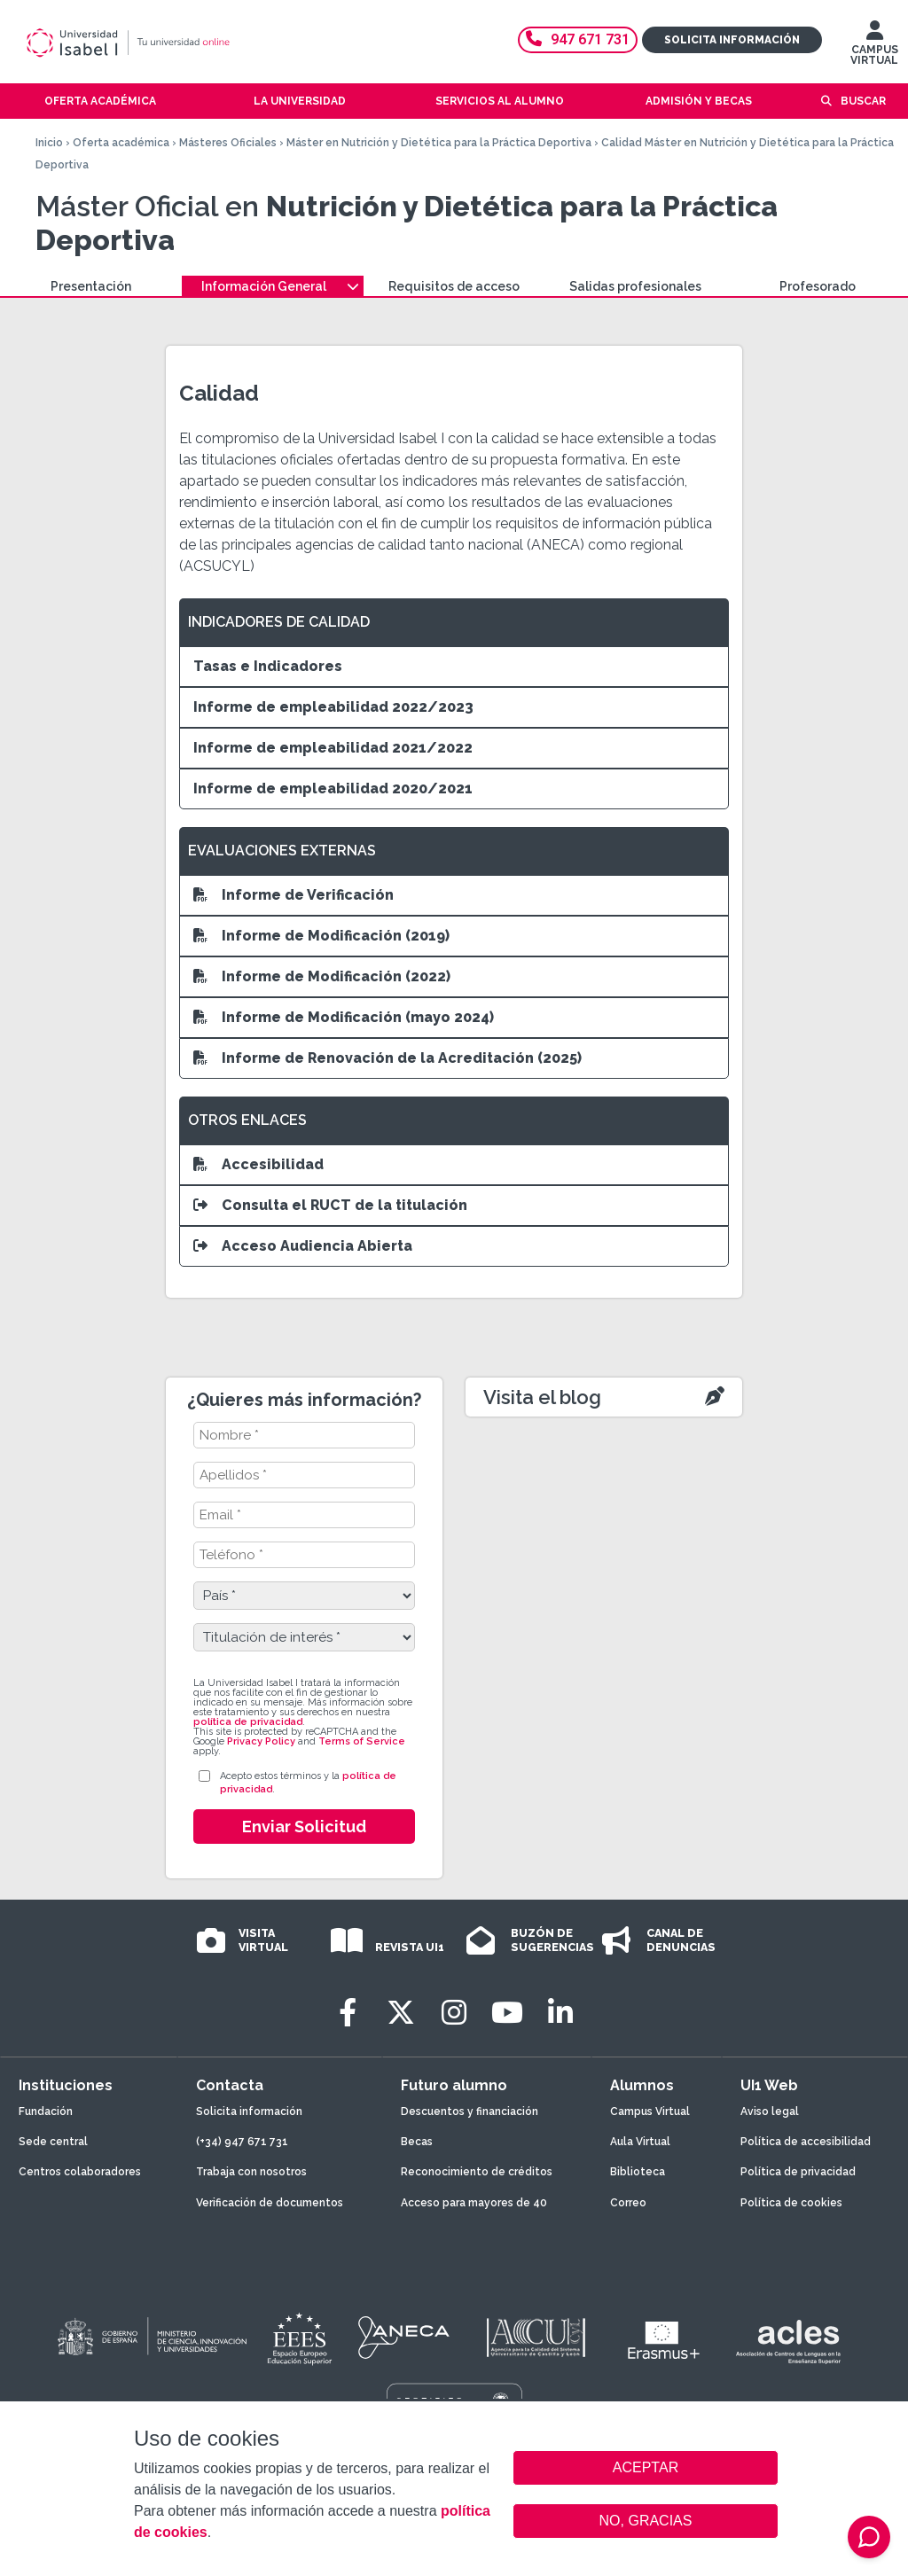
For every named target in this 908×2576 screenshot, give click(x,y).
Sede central (53, 2141)
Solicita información (732, 40)
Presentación (91, 286)
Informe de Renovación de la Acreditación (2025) (387, 1058)
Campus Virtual (650, 2111)
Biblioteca (637, 2172)
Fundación (46, 2111)
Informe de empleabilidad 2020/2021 (333, 788)
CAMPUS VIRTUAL (874, 46)
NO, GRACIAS (646, 2520)
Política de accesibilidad (805, 2141)
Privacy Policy (261, 1741)
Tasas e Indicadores (267, 666)
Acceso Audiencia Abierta (302, 1245)
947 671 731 (578, 39)
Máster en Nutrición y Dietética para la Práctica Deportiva (438, 143)
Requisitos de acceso (454, 286)
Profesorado (817, 286)
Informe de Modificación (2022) (321, 976)
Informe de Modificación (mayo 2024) (343, 1017)
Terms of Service (361, 1741)
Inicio (49, 143)
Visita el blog (542, 1397)
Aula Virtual (640, 2141)
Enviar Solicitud (304, 1826)
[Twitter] (401, 2012)
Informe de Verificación (293, 894)
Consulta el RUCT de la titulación (330, 1205)
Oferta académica (121, 143)
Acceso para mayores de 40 (474, 2203)
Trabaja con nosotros (251, 2172)
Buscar (863, 101)
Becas (417, 2141)
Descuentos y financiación (469, 2111)
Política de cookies (791, 2203)
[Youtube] (507, 2012)
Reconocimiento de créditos (476, 2172)
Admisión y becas (699, 101)
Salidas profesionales (635, 286)
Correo (628, 2203)
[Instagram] (454, 2012)
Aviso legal (769, 2111)
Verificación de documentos (269, 2203)
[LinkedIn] (560, 2012)
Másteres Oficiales (228, 143)
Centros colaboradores (80, 2172)
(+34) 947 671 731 (242, 2141)
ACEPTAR (646, 2468)
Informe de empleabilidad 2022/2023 (333, 707)
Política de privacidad (798, 2172)
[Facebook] (347, 2012)
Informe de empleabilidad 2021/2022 (333, 747)
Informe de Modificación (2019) (321, 935)
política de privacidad (247, 1722)
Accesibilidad (258, 1164)
